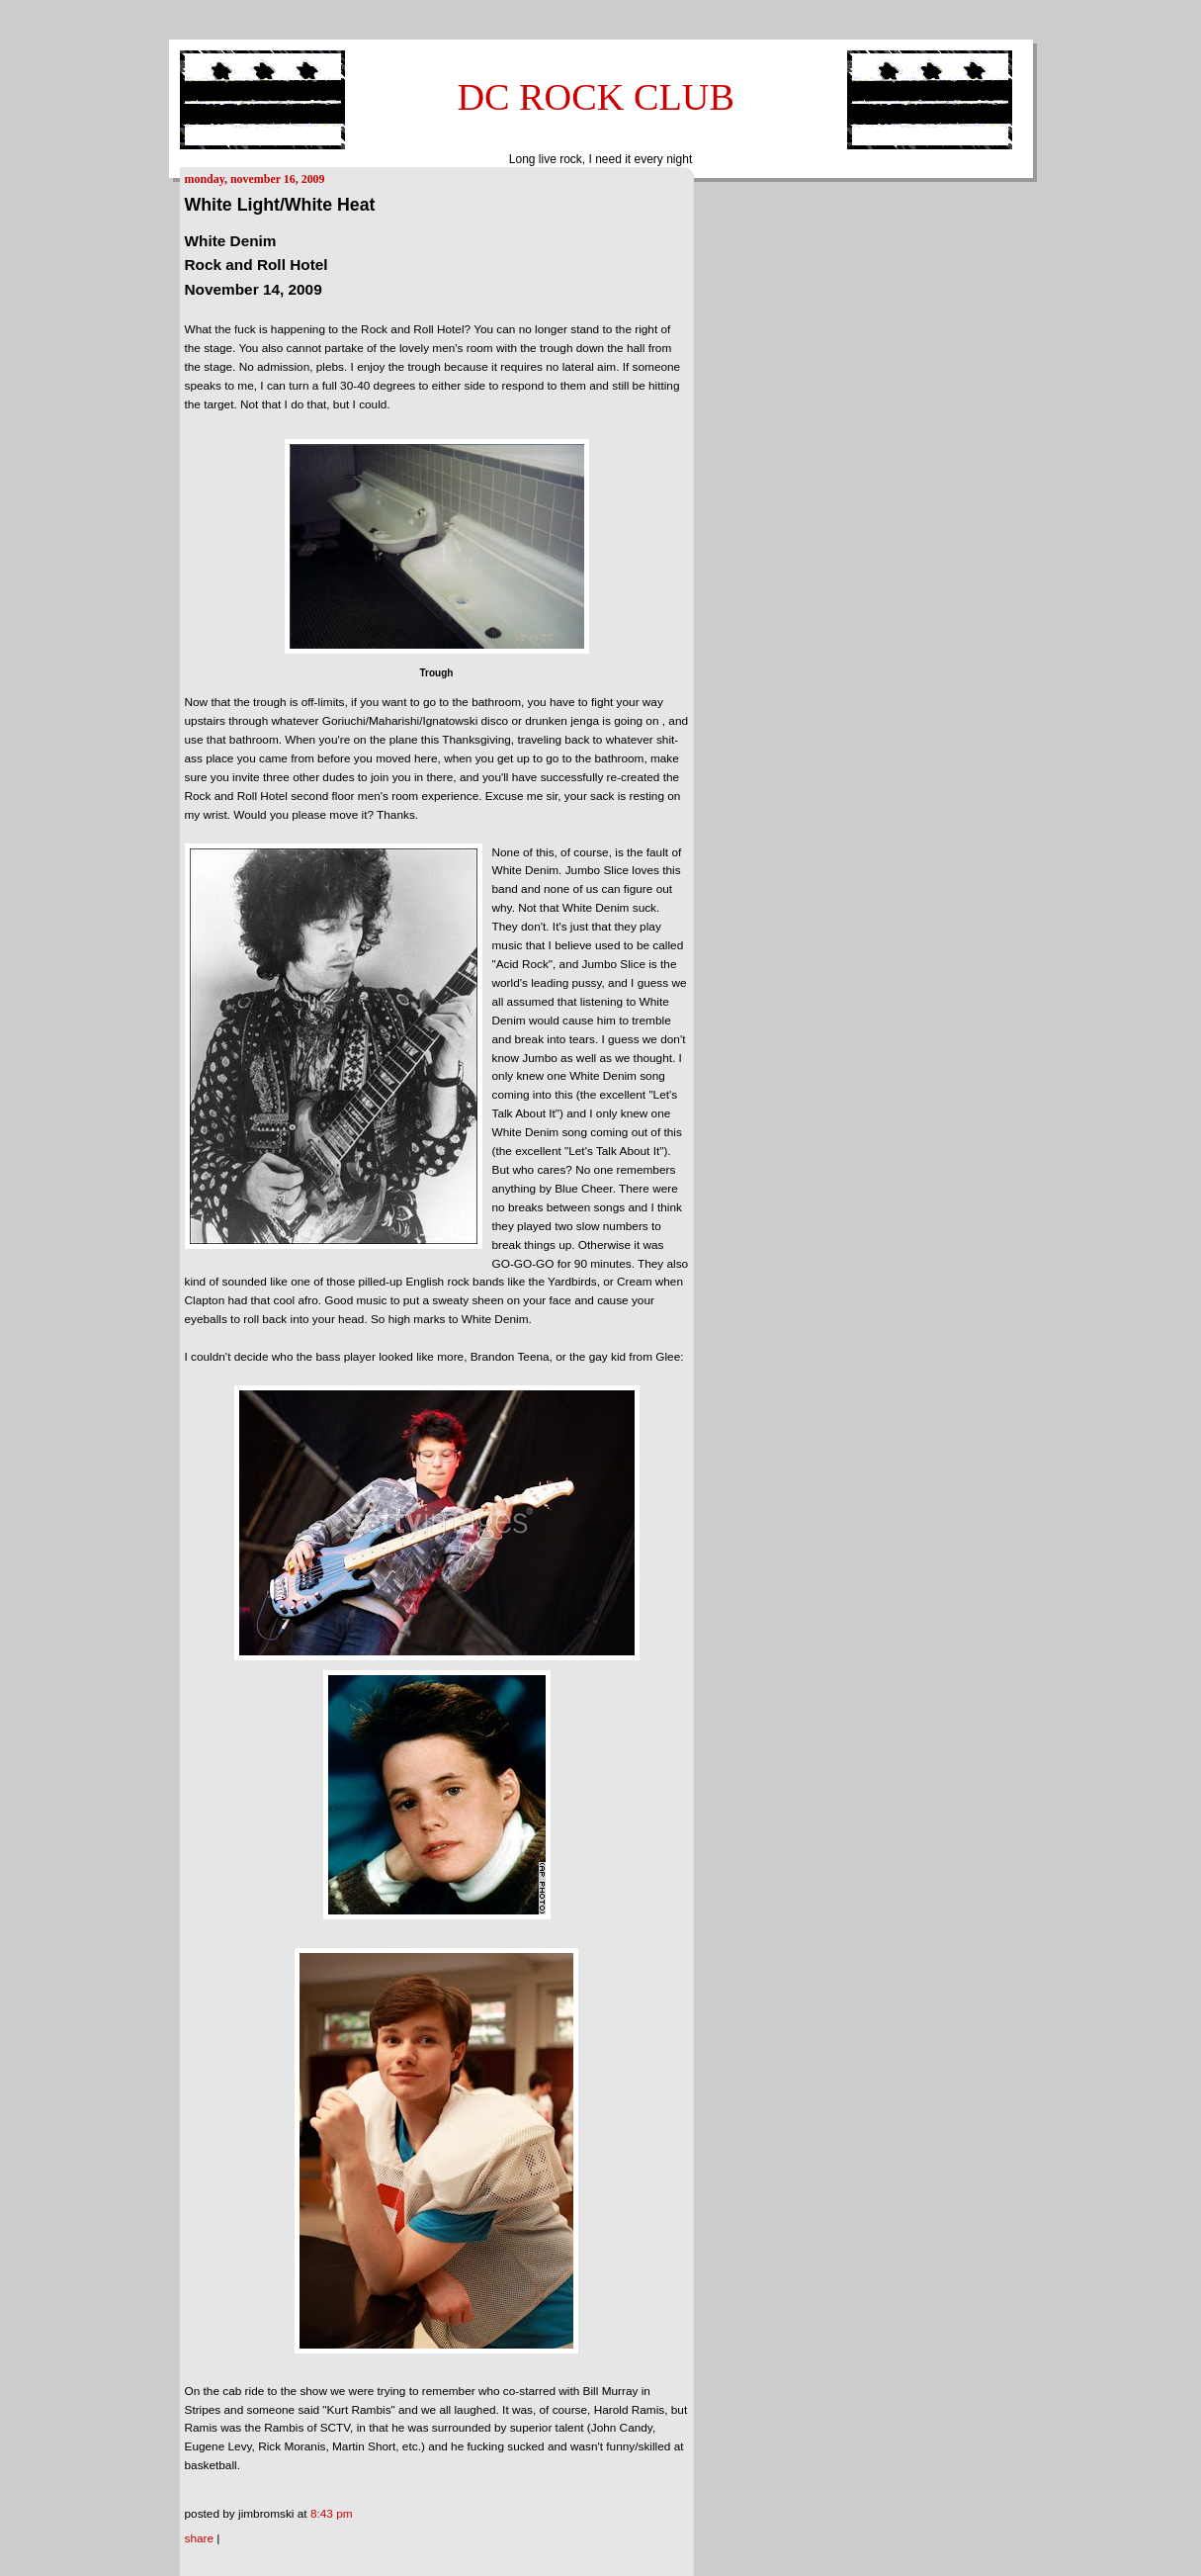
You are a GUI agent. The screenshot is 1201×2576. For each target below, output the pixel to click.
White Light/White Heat (280, 205)
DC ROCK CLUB (595, 97)
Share (199, 2538)
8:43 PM (331, 2514)
